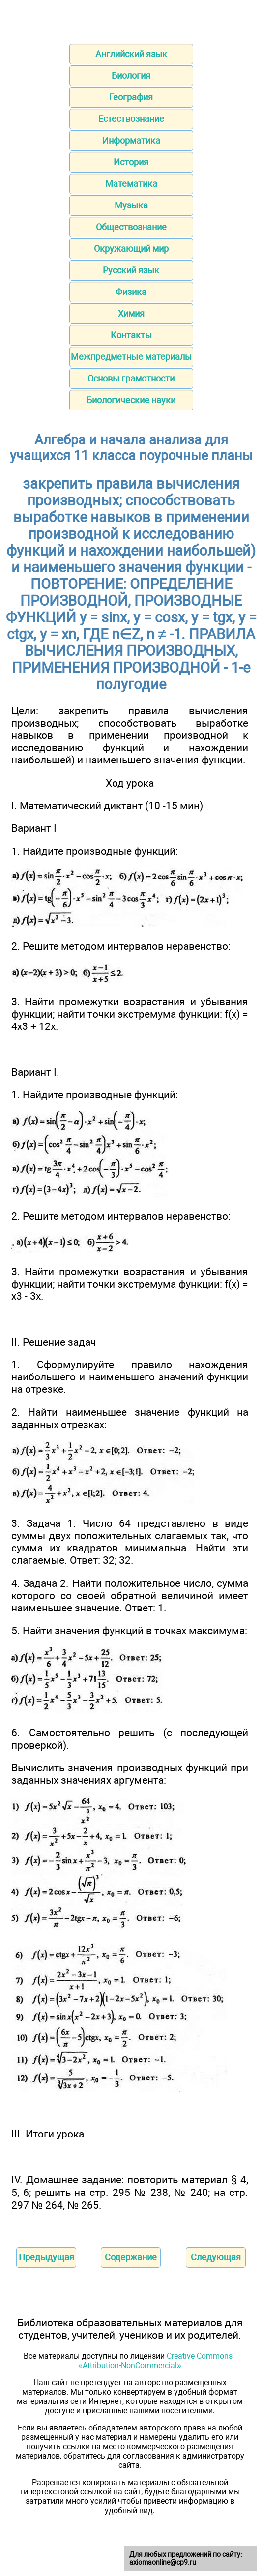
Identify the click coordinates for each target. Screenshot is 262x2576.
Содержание (131, 2257)
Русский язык (131, 270)
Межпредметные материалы (131, 356)
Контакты (131, 335)
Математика (131, 183)
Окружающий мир (131, 248)
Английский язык (131, 54)
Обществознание (131, 227)
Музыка (131, 205)
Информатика (131, 140)
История (131, 162)
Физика (131, 292)
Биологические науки (131, 400)
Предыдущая (46, 2257)
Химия (131, 313)
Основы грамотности (131, 378)
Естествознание (131, 119)
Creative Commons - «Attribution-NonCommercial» (157, 2360)
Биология (131, 75)
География (131, 97)
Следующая (216, 2257)
